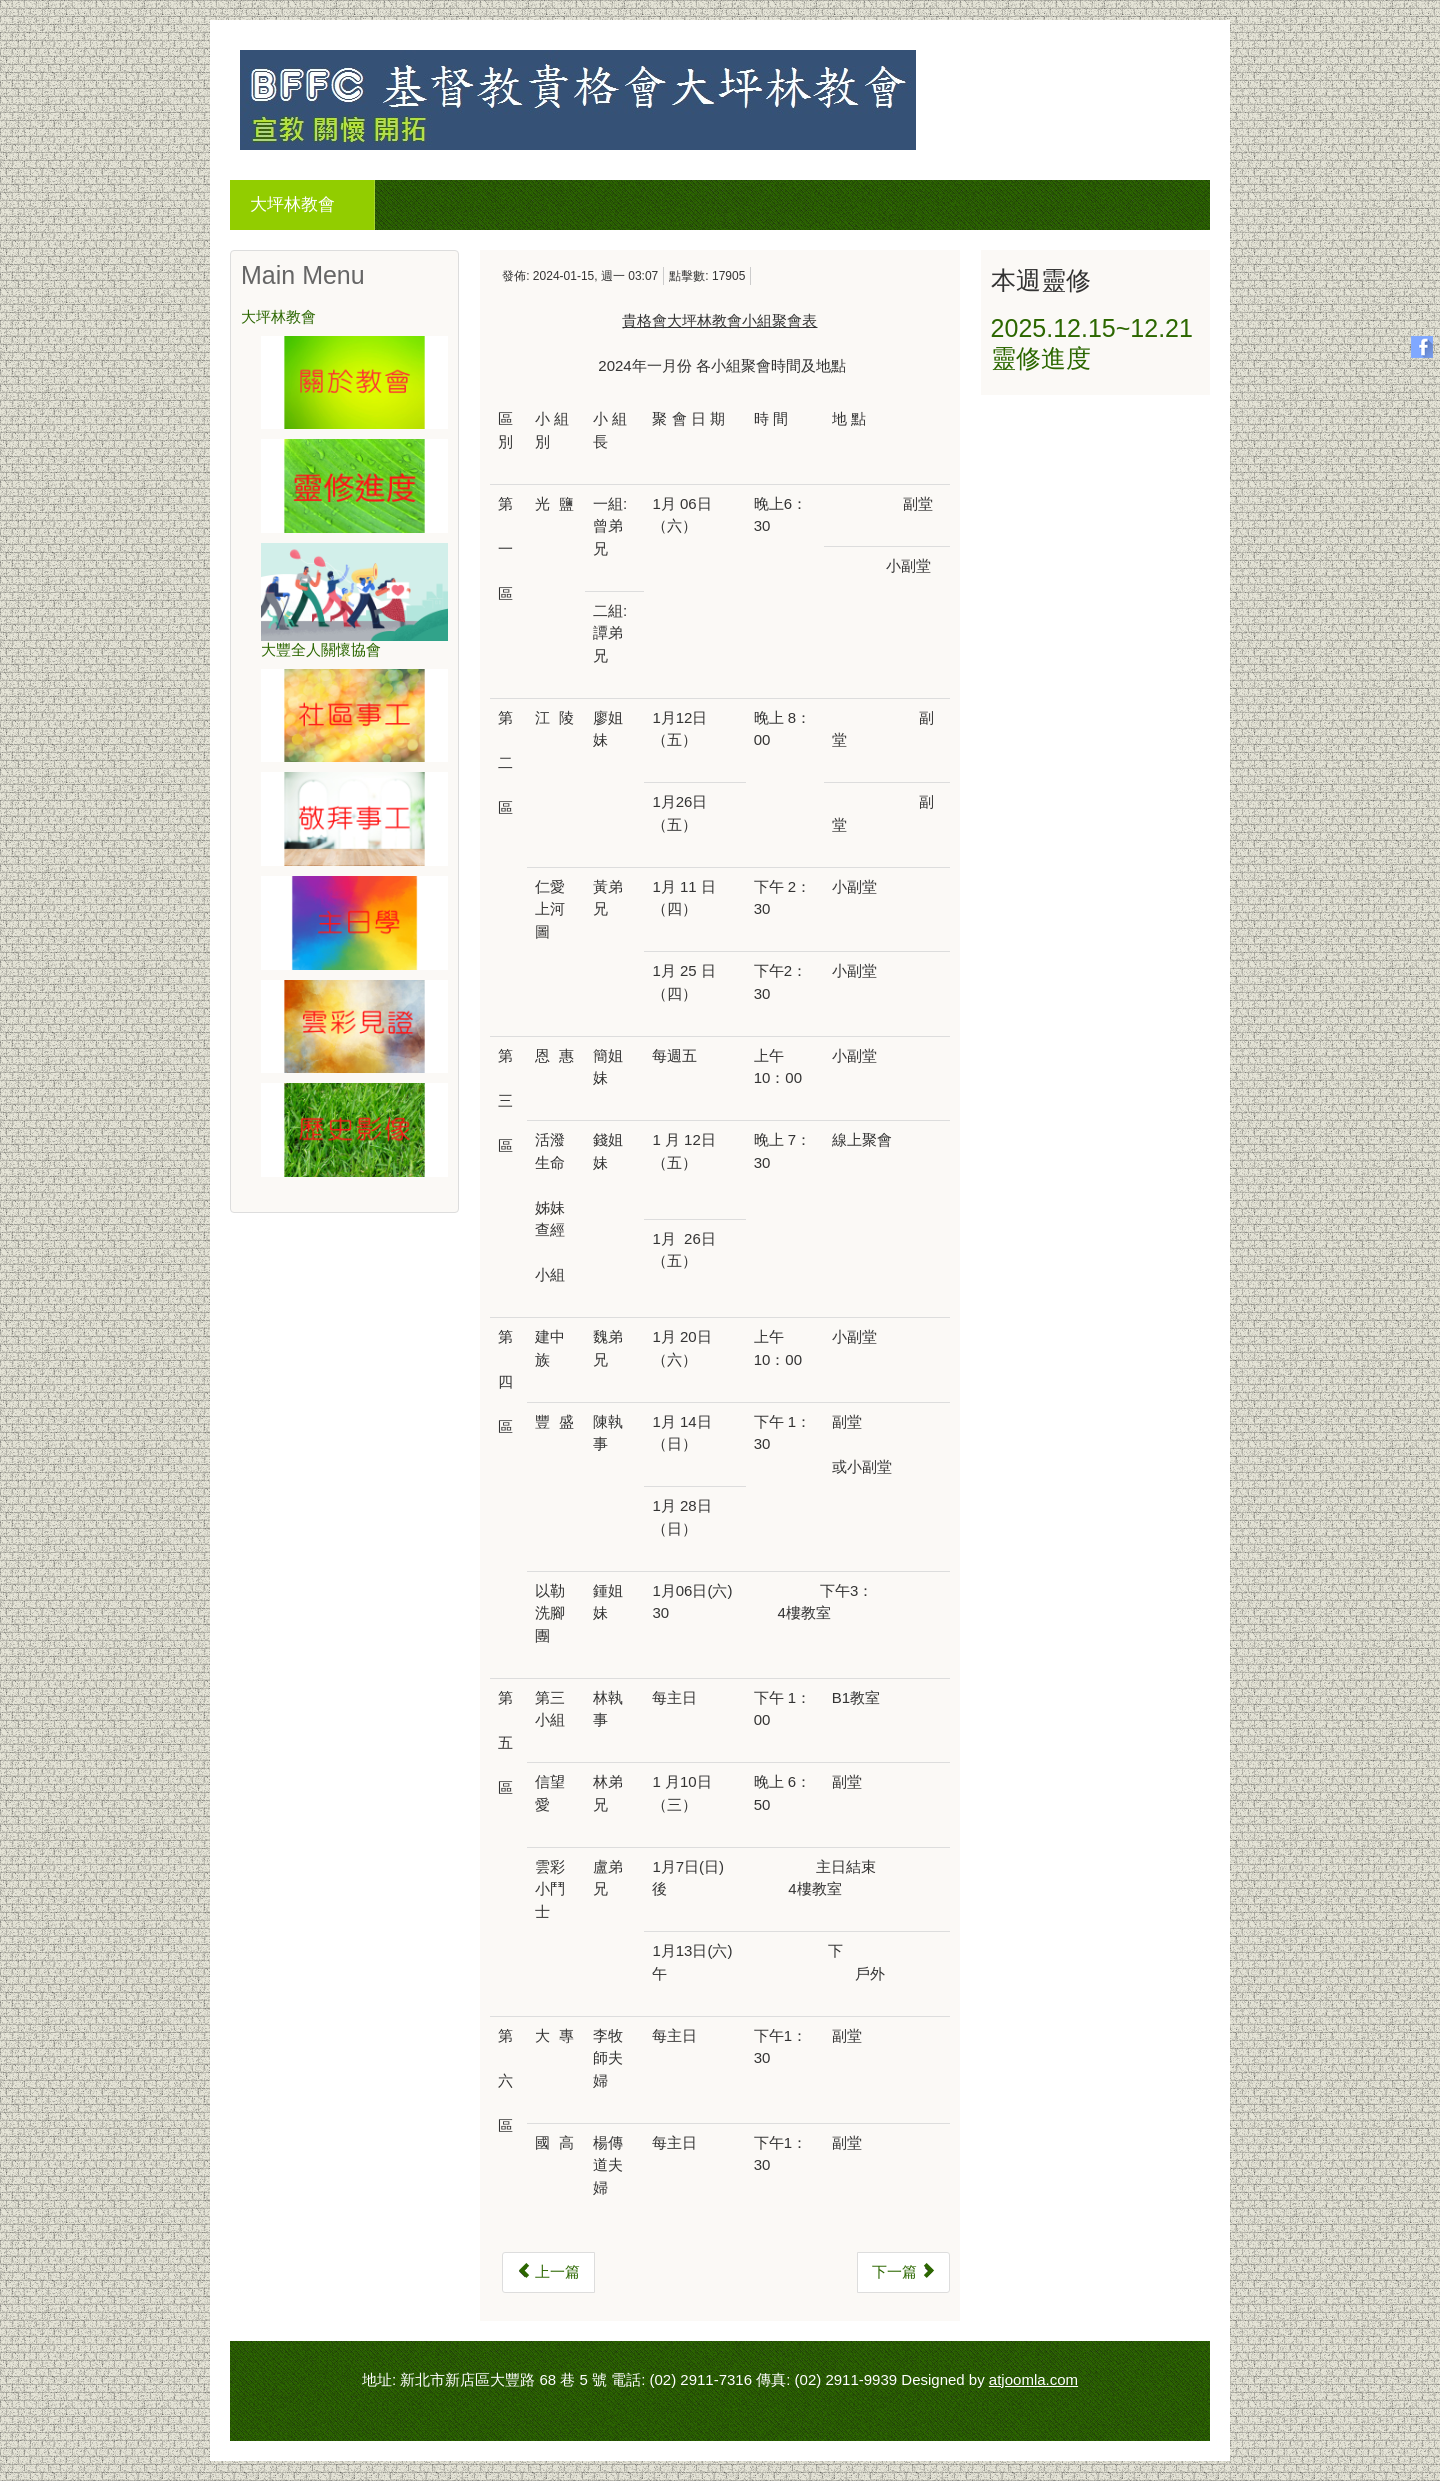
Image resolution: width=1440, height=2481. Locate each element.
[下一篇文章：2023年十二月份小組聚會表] (903, 2272)
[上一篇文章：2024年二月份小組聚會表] (548, 2272)
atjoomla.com (1033, 2379)
